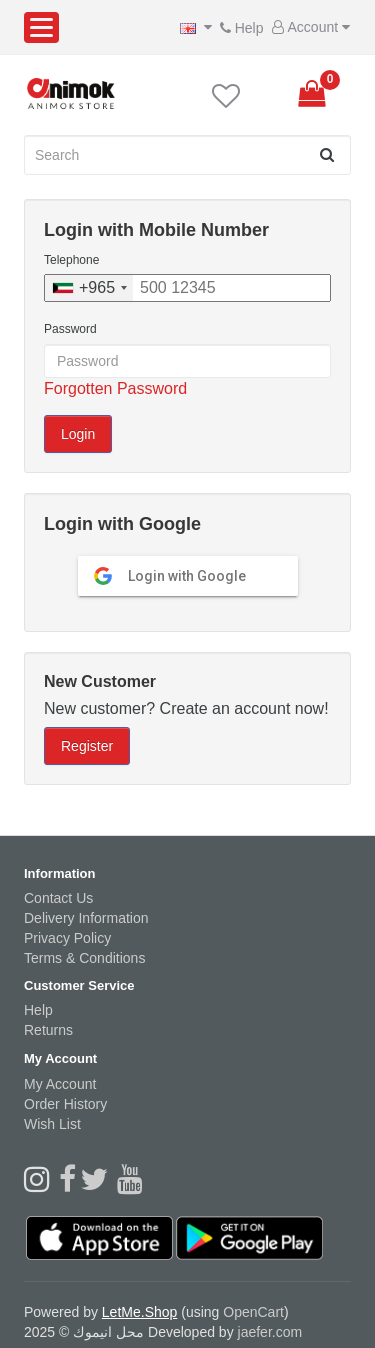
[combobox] (89, 288)
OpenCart (253, 1312)
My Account (60, 1084)
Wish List (52, 1124)
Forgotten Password (115, 388)
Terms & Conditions (84, 958)
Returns (48, 1030)
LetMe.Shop (140, 1312)
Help (237, 28)
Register (87, 746)
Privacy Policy (67, 938)
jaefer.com (270, 1332)
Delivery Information (86, 918)
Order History (65, 1104)
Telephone (71, 260)
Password (70, 329)
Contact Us (58, 898)
